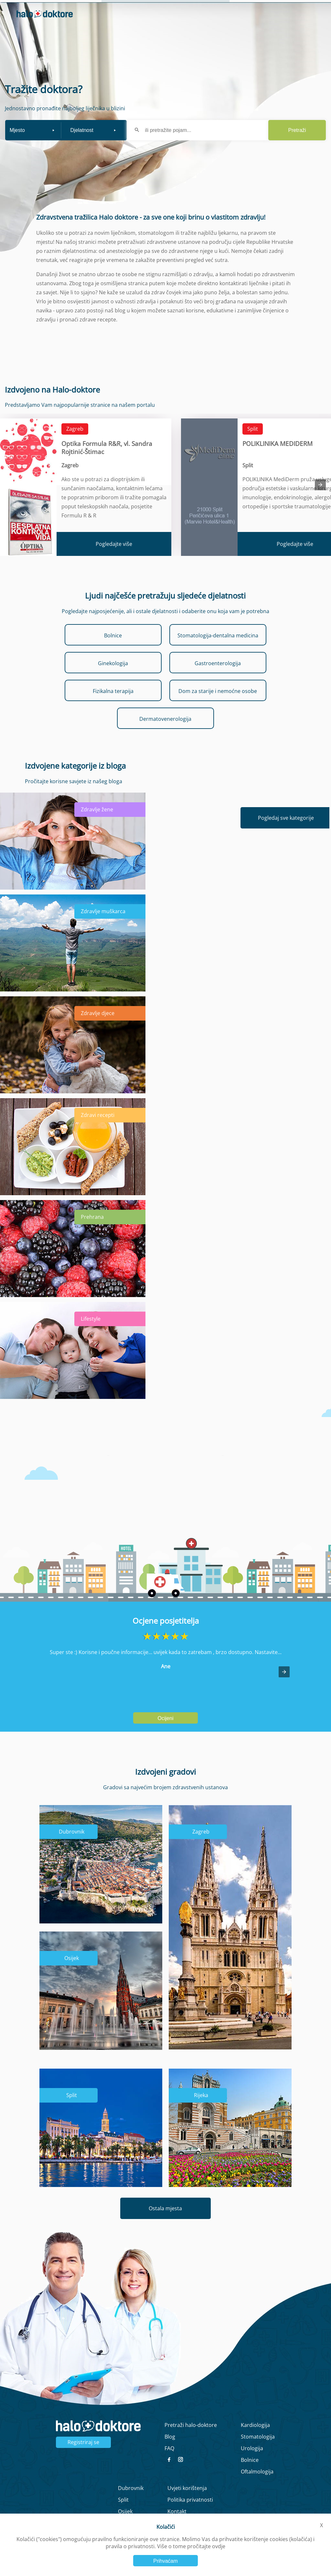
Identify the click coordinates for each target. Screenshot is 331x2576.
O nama (235, 10)
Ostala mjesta (165, 2225)
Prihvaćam (165, 2561)
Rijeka (201, 2112)
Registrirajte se (296, 38)
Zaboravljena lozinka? (212, 38)
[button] (284, 1689)
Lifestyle (91, 1335)
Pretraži (297, 147)
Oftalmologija (257, 2489)
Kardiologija (255, 2442)
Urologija (252, 2465)
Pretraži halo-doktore (191, 2442)
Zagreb (74, 445)
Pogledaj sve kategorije (286, 835)
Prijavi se (271, 28)
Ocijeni (166, 1735)
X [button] (321, 2525)
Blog (288, 10)
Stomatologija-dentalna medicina (217, 652)
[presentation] (320, 501)
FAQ (169, 2465)
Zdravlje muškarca (103, 928)
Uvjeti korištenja (187, 2505)
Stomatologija (258, 2454)
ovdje (218, 2546)
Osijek (71, 1975)
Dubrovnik (71, 1849)
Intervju (264, 10)
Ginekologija (113, 680)
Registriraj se (83, 2459)
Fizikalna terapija (113, 708)
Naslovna (205, 10)
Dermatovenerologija (165, 736)
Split (252, 445)
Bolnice (113, 652)
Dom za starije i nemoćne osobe (217, 708)
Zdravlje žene (97, 826)
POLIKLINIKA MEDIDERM (277, 461)
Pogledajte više (114, 561)
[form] (165, 131)
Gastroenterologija (218, 680)
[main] (165, 1288)
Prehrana (92, 1234)
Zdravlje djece (97, 1030)
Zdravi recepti (97, 1132)
